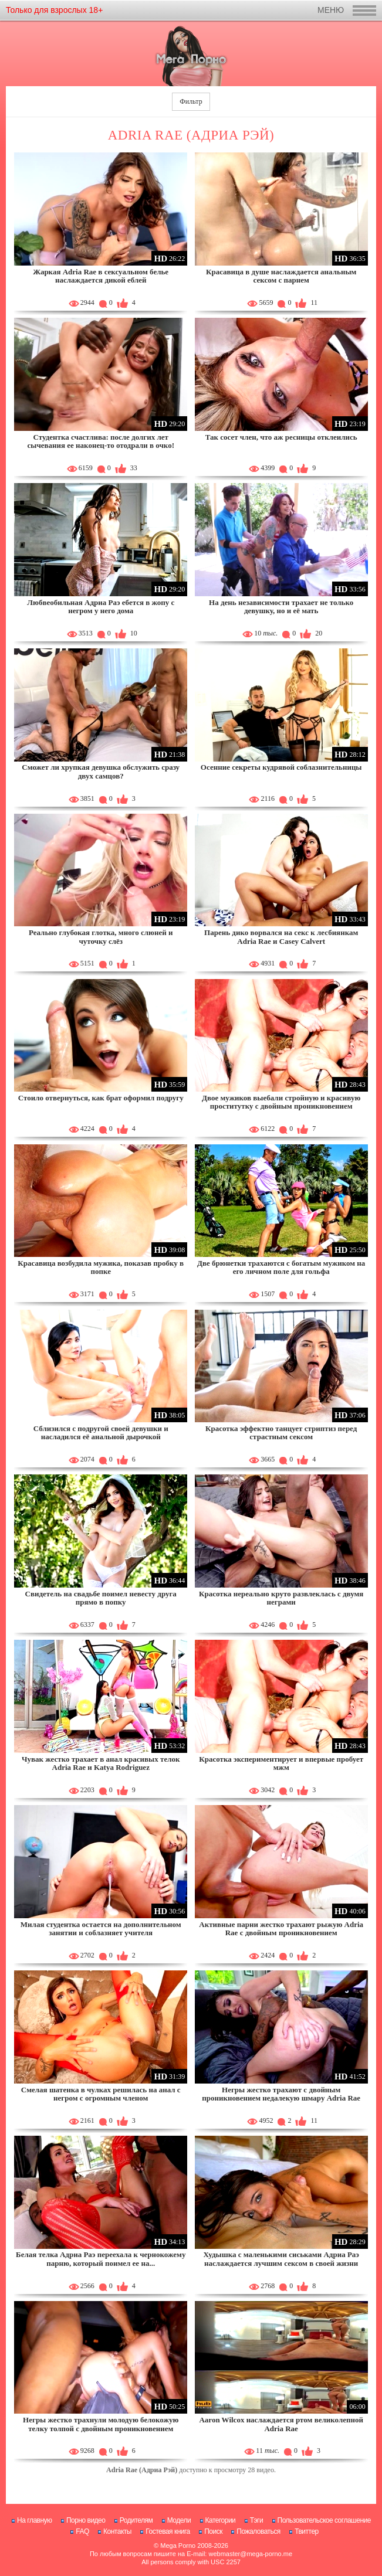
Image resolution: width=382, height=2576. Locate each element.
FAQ (82, 2531)
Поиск (213, 2531)
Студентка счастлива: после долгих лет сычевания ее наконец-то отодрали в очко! (100, 441)
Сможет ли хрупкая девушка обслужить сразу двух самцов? (101, 771)
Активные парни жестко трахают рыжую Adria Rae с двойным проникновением (281, 1928)
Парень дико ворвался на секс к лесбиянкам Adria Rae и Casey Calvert (281, 936)
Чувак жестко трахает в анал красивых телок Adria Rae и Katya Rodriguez (101, 1763)
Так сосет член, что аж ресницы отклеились (281, 437)
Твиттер (307, 2531)
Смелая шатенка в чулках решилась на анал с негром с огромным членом (101, 2093)
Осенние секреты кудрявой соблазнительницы (281, 767)
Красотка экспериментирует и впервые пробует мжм (281, 1763)
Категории (220, 2520)
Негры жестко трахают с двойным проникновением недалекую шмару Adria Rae (281, 2093)
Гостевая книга (168, 2531)
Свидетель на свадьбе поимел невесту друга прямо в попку (101, 1597)
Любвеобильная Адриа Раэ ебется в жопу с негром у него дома (100, 606)
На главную (34, 2520)
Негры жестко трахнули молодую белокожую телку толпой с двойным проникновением (100, 2423)
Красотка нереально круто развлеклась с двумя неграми (281, 1597)
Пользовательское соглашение (324, 2520)
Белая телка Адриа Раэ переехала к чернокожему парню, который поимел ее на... (100, 2258)
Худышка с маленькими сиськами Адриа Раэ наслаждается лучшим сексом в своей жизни (281, 2258)
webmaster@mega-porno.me (250, 2553)
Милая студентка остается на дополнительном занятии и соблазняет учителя (101, 1928)
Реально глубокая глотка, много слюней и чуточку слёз (101, 936)
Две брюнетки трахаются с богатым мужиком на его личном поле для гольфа (281, 1267)
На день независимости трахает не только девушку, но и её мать (281, 606)
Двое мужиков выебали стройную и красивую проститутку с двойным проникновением (281, 1101)
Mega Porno (177, 2545)
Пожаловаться (258, 2531)
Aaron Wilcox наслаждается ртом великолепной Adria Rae (281, 2423)
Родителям (136, 2520)
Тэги (256, 2520)
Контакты (117, 2531)
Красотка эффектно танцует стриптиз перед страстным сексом (281, 1432)
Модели (179, 2520)
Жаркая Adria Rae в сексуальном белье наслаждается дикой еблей (100, 275)
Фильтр (191, 101)
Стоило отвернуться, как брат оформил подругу (101, 1097)
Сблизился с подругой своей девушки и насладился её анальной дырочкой (100, 1432)
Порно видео (86, 2520)
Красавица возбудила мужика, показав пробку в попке (101, 1267)
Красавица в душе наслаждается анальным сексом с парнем (281, 275)
